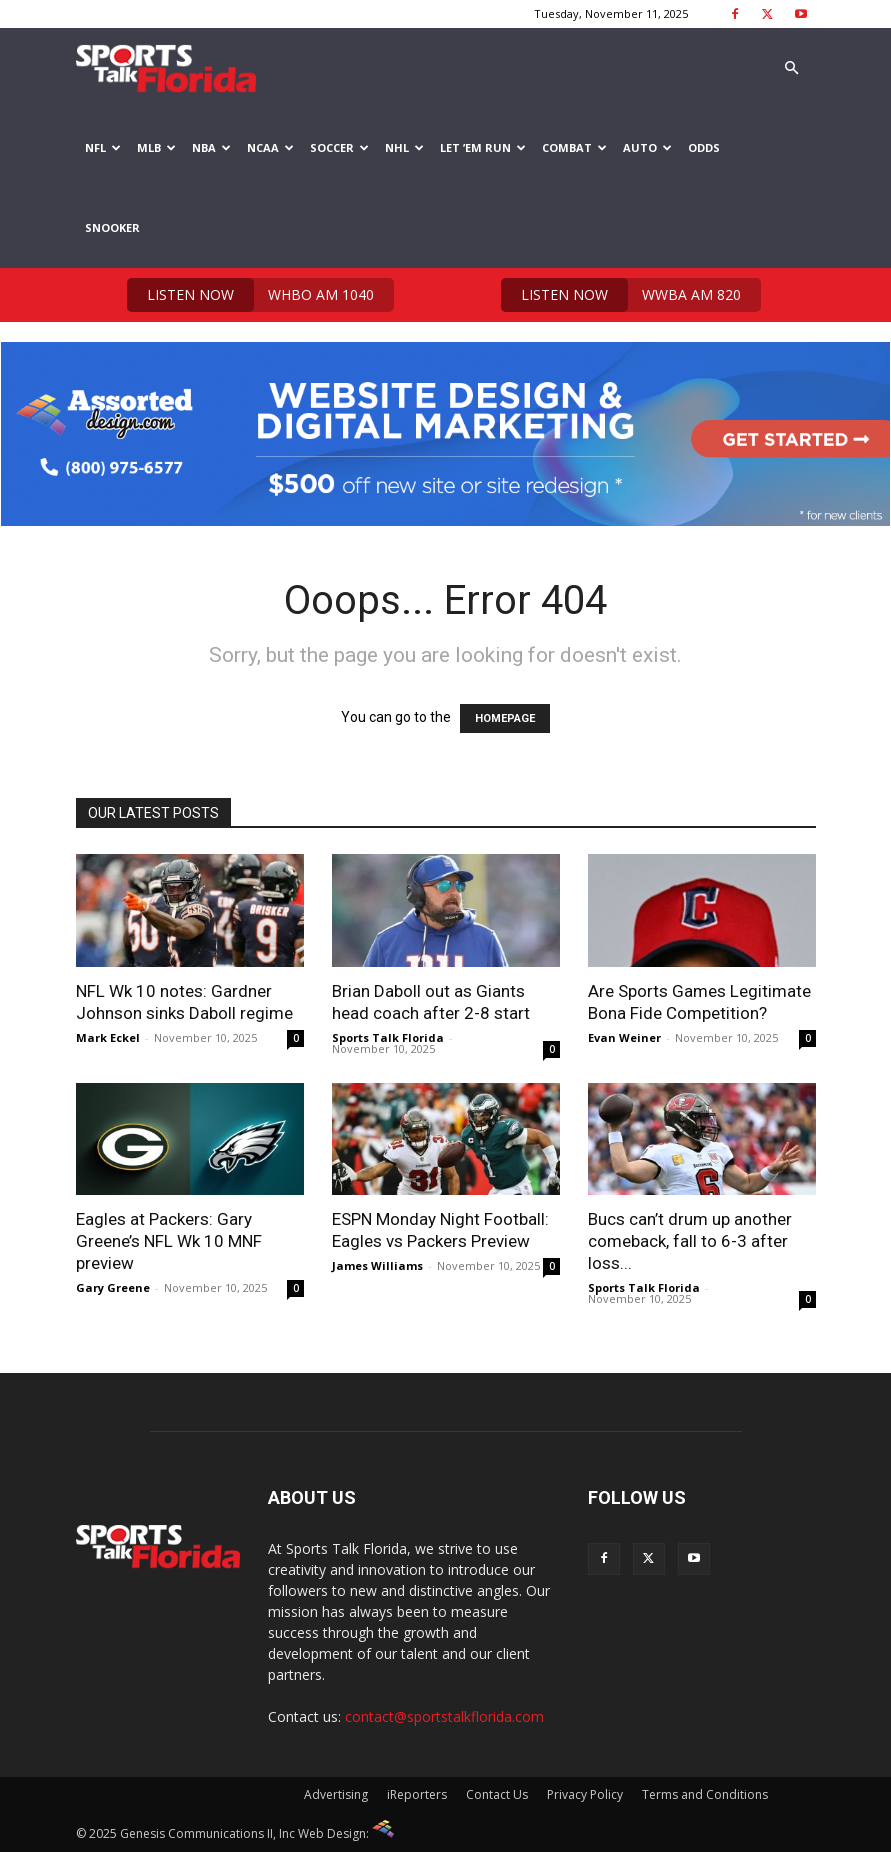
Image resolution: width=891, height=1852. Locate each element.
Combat (574, 147)
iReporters (417, 1794)
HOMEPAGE (505, 718)
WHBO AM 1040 (250, 295)
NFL (103, 147)
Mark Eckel (108, 1037)
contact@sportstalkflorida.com (444, 1716)
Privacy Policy (585, 1794)
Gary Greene (113, 1287)
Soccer (339, 147)
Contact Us (497, 1794)
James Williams (377, 1265)
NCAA (270, 147)
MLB (156, 147)
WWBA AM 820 (621, 295)
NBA (211, 147)
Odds (704, 147)
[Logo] (166, 68)
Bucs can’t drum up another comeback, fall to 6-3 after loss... (690, 1241)
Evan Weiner (624, 1037)
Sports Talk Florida (388, 1037)
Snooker (112, 227)
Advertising (336, 1794)
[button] (792, 68)
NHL (404, 147)
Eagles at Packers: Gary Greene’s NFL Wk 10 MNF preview (169, 1241)
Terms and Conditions (705, 1794)
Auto (647, 147)
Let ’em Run (483, 147)
